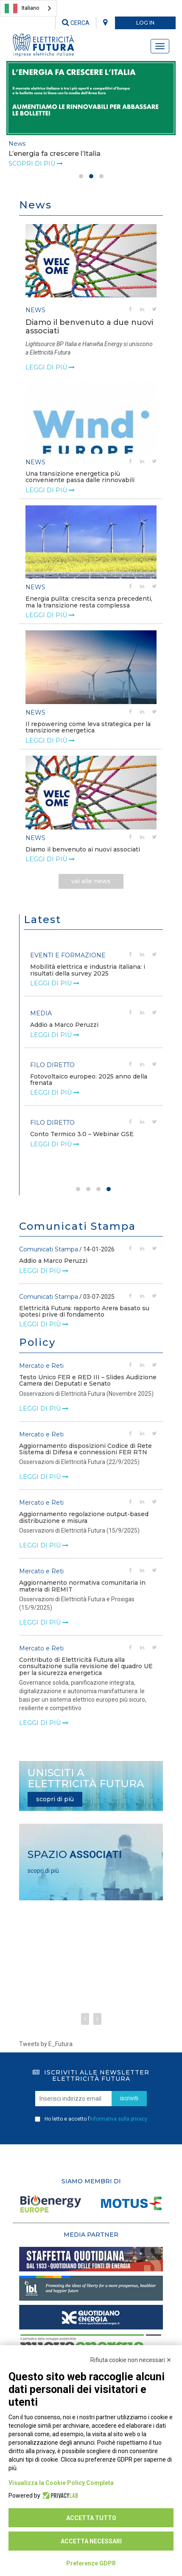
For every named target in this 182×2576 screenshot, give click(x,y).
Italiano (22, 8)
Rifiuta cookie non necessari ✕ (130, 2360)
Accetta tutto (91, 2518)
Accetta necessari (91, 2541)
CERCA (76, 22)
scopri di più (55, 1799)
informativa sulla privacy (118, 2119)
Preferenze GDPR (91, 2563)
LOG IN (145, 22)
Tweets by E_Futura (46, 2044)
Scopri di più (35, 163)
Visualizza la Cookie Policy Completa (61, 2482)
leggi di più (50, 367)
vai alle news (91, 881)
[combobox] (28, 8)
